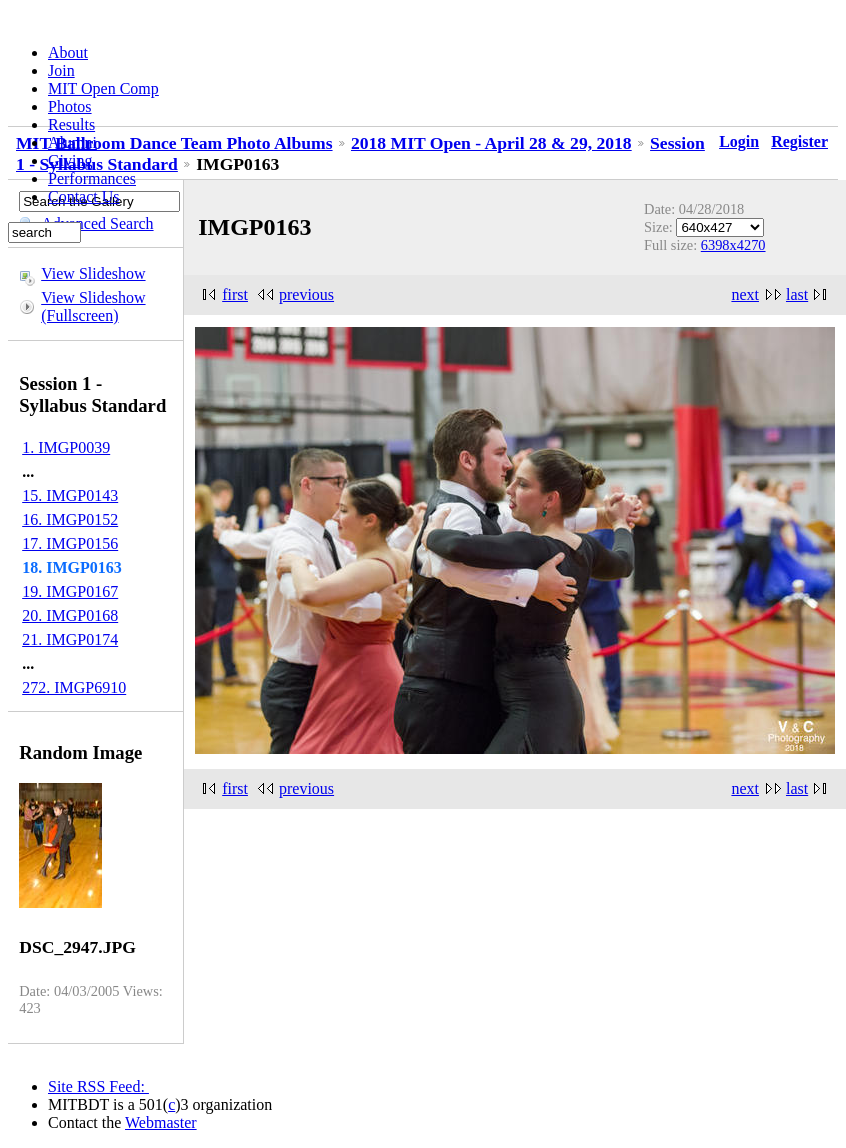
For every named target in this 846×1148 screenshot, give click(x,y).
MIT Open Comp (103, 88)
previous (306, 294)
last (797, 294)
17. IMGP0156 (70, 543)
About (68, 52)
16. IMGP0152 (70, 519)
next (745, 294)
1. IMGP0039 (66, 447)
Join (61, 70)
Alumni (72, 142)
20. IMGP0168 (70, 615)
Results (71, 124)
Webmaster (161, 1122)
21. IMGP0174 (70, 639)
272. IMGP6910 (74, 687)
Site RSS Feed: (98, 1086)
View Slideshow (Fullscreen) (93, 306)
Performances (92, 178)
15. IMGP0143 (70, 495)
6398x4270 (733, 245)
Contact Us (84, 196)
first (235, 294)
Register (799, 141)
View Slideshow (93, 273)
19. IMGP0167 (70, 591)
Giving (70, 160)
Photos (70, 106)
